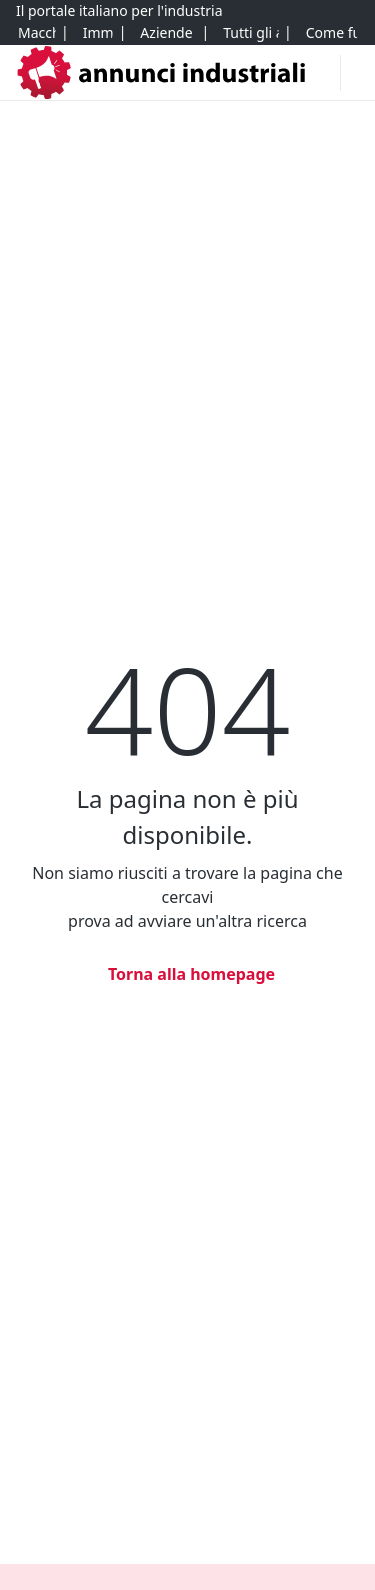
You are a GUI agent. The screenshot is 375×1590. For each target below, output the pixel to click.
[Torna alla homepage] (187, 974)
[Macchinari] (36, 33)
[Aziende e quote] (167, 33)
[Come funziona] (331, 33)
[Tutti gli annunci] (250, 33)
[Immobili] (98, 33)
